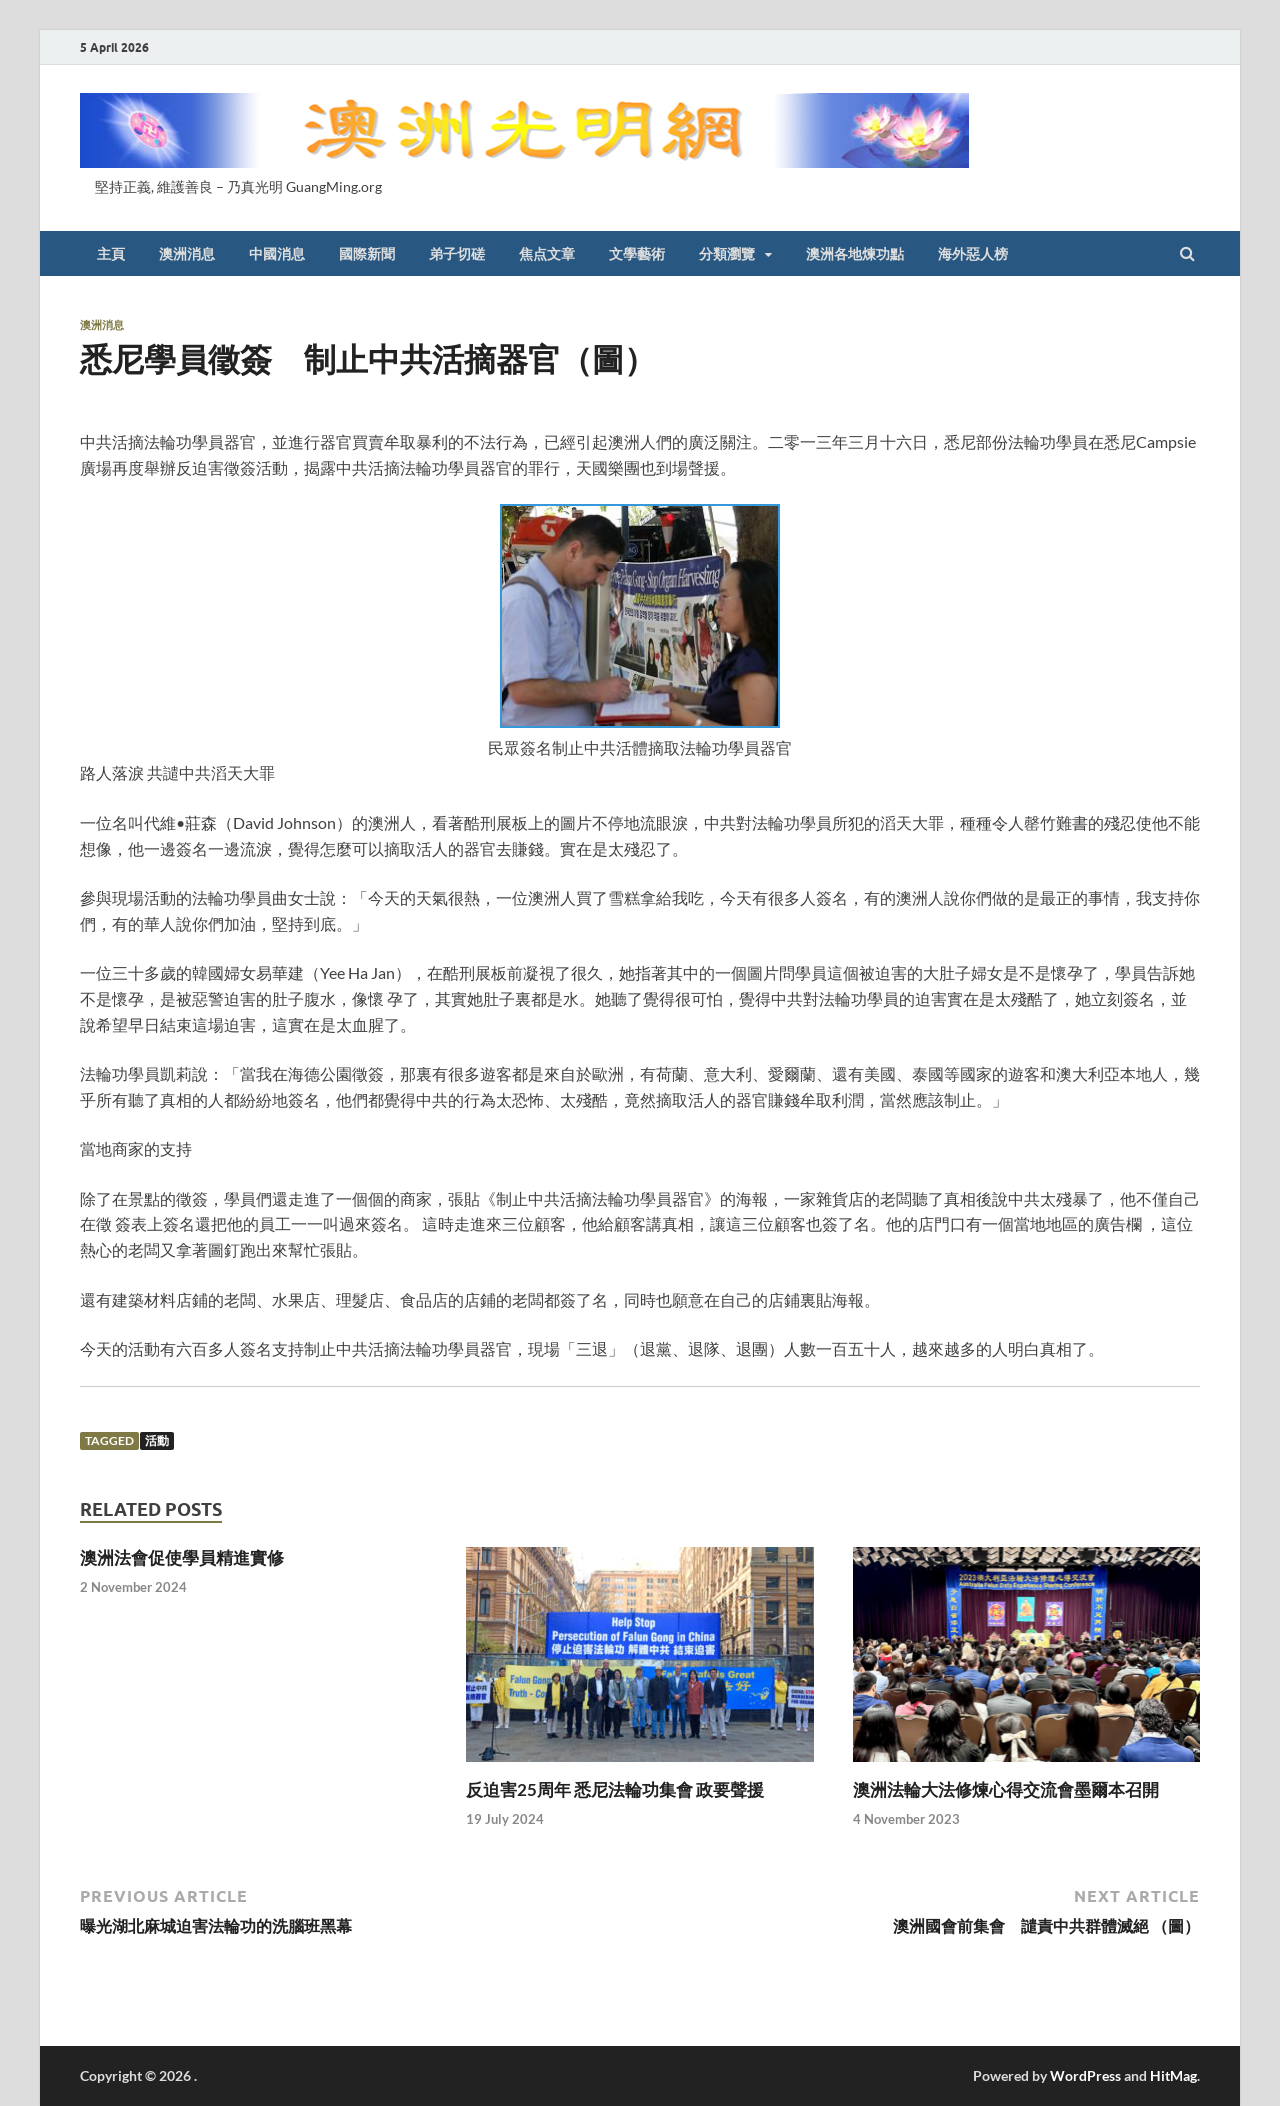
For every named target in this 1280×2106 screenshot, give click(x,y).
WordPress (1085, 2075)
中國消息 (277, 254)
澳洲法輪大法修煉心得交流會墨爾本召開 (1006, 1789)
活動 (157, 1440)
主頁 (111, 254)
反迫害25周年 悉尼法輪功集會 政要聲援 (615, 1789)
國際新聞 (367, 254)
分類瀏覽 (727, 254)
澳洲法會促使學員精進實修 (182, 1557)
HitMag (1173, 2075)
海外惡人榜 (973, 254)
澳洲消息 (187, 254)
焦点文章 (547, 254)
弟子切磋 (457, 254)
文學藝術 (637, 254)
